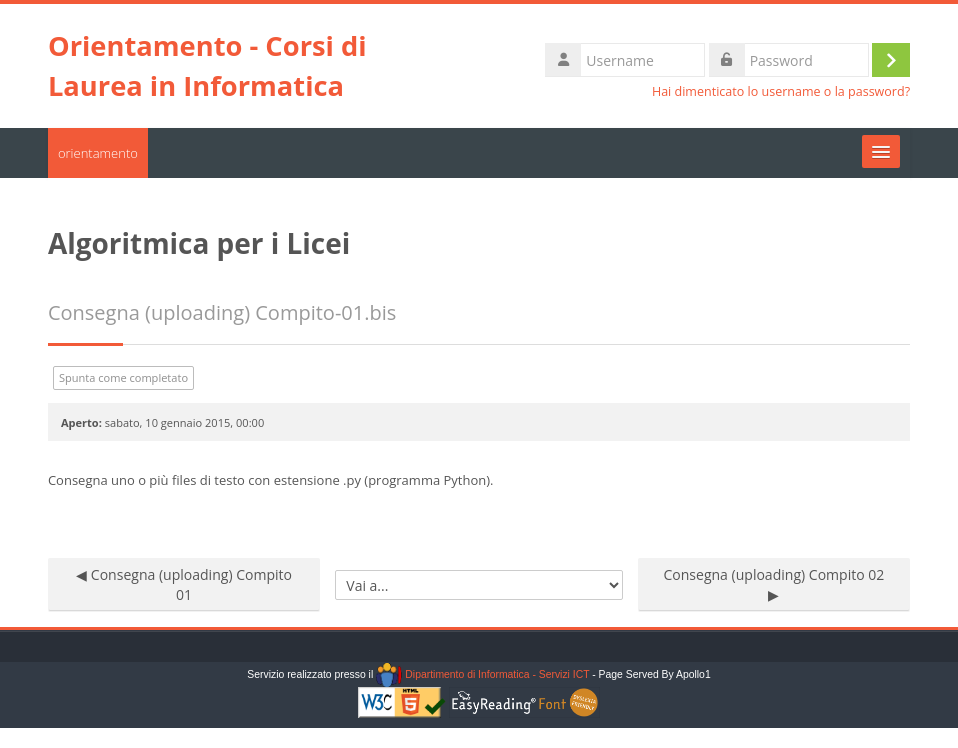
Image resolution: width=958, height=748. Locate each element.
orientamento (98, 153)
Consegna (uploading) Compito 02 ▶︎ (773, 584)
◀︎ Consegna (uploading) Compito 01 (184, 584)
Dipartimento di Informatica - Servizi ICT (482, 674)
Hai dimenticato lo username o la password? (781, 91)
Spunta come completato (123, 377)
